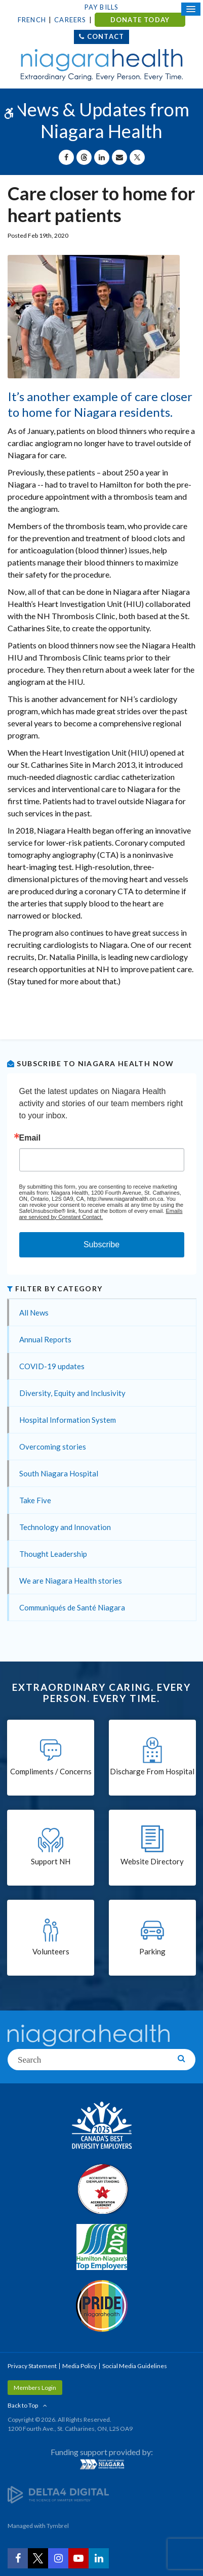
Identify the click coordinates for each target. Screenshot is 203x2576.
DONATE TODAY (140, 20)
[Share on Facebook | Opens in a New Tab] (66, 157)
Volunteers (50, 1951)
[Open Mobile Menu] (190, 9)
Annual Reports (45, 1339)
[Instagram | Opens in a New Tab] (58, 2558)
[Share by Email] (119, 157)
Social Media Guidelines (134, 2366)
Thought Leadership (53, 1553)
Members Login (35, 2387)
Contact (105, 36)
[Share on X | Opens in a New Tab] (137, 157)
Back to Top (23, 2405)
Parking (152, 1951)
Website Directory (152, 1861)
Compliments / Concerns (51, 1771)
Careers (70, 20)
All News (34, 1312)
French (32, 20)
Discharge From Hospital (152, 1771)
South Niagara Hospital (58, 1473)
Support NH (50, 1861)
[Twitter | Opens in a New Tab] (38, 2558)
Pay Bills (102, 7)
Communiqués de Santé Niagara (72, 1607)
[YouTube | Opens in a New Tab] (78, 2558)
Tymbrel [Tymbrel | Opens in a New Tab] (58, 2525)
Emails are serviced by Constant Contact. (101, 1214)
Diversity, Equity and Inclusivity (72, 1393)
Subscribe (101, 1244)
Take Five (35, 1500)
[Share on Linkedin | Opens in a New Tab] (101, 157)
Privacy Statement (32, 2366)
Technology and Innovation (65, 1527)
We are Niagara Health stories (70, 1580)
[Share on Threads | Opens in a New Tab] (84, 157)
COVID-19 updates (52, 1366)
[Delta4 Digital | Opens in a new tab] (58, 2494)
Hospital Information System (67, 1419)
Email (30, 1138)
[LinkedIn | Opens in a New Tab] (99, 2558)
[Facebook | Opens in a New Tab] (18, 2558)
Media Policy (79, 2366)
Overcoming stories (52, 1446)
